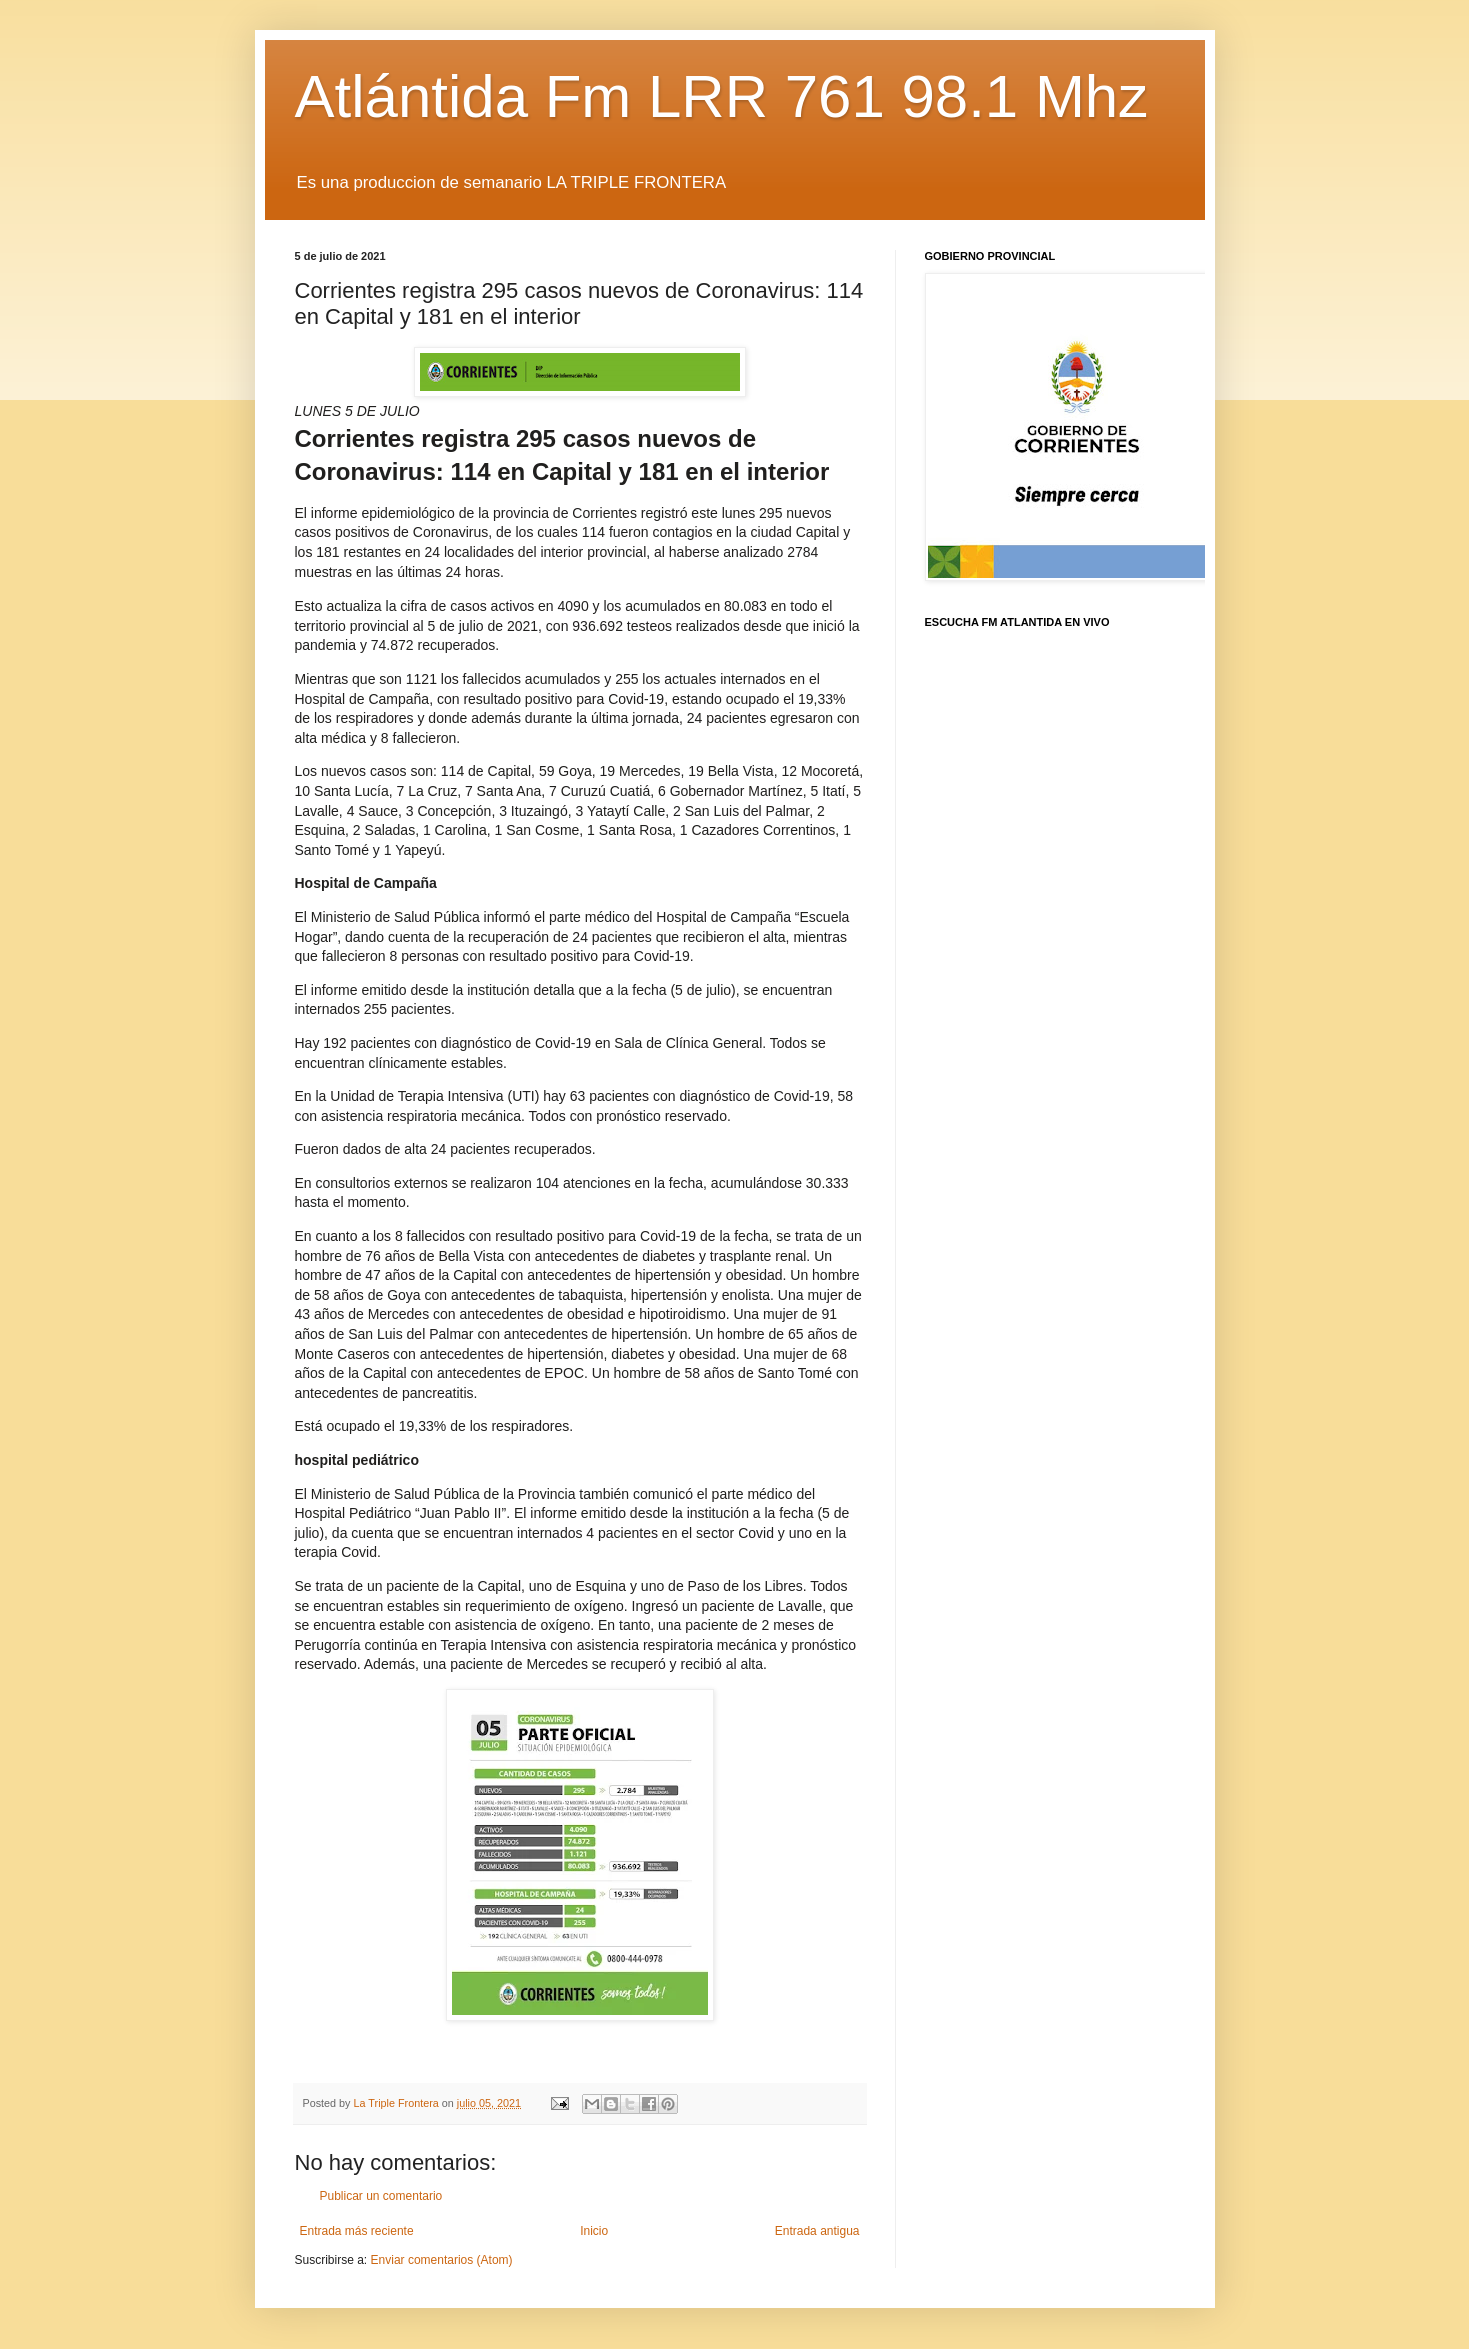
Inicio (594, 2231)
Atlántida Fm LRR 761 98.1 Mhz (722, 96)
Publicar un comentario (381, 2196)
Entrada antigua (817, 2231)
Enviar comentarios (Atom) (442, 2260)
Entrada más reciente (357, 2231)
